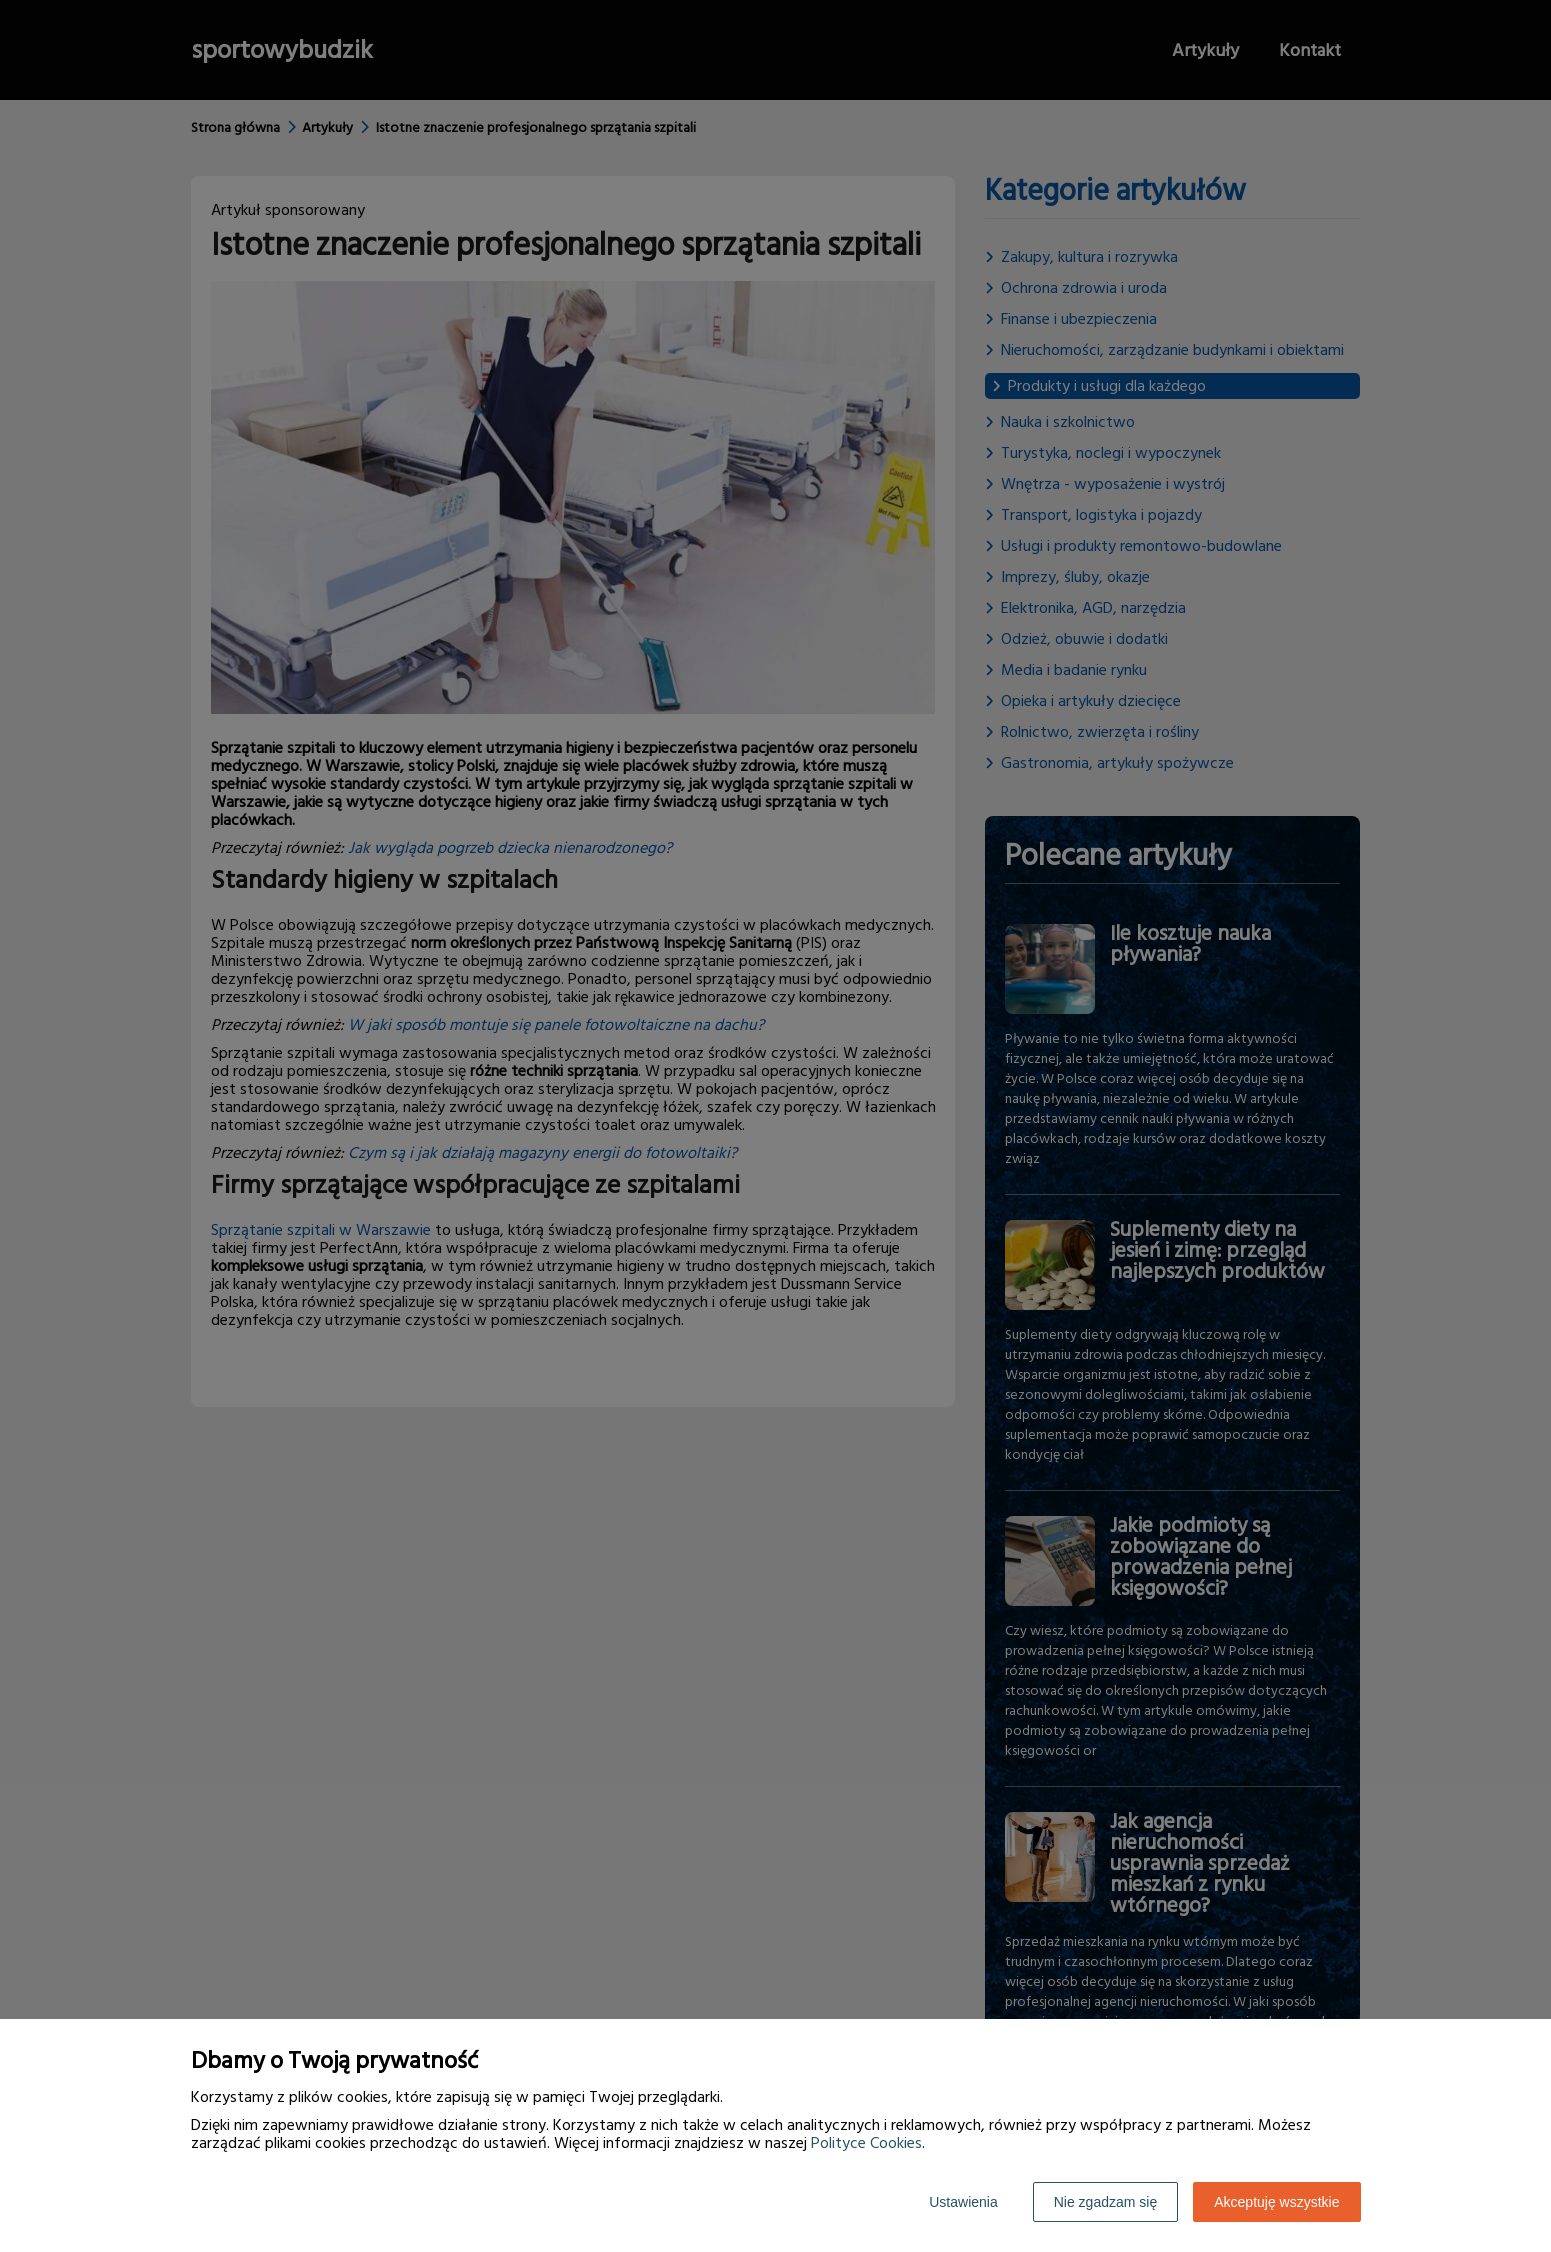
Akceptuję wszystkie (1276, 2202)
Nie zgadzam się (1106, 2202)
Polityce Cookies (866, 2143)
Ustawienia (963, 2202)
